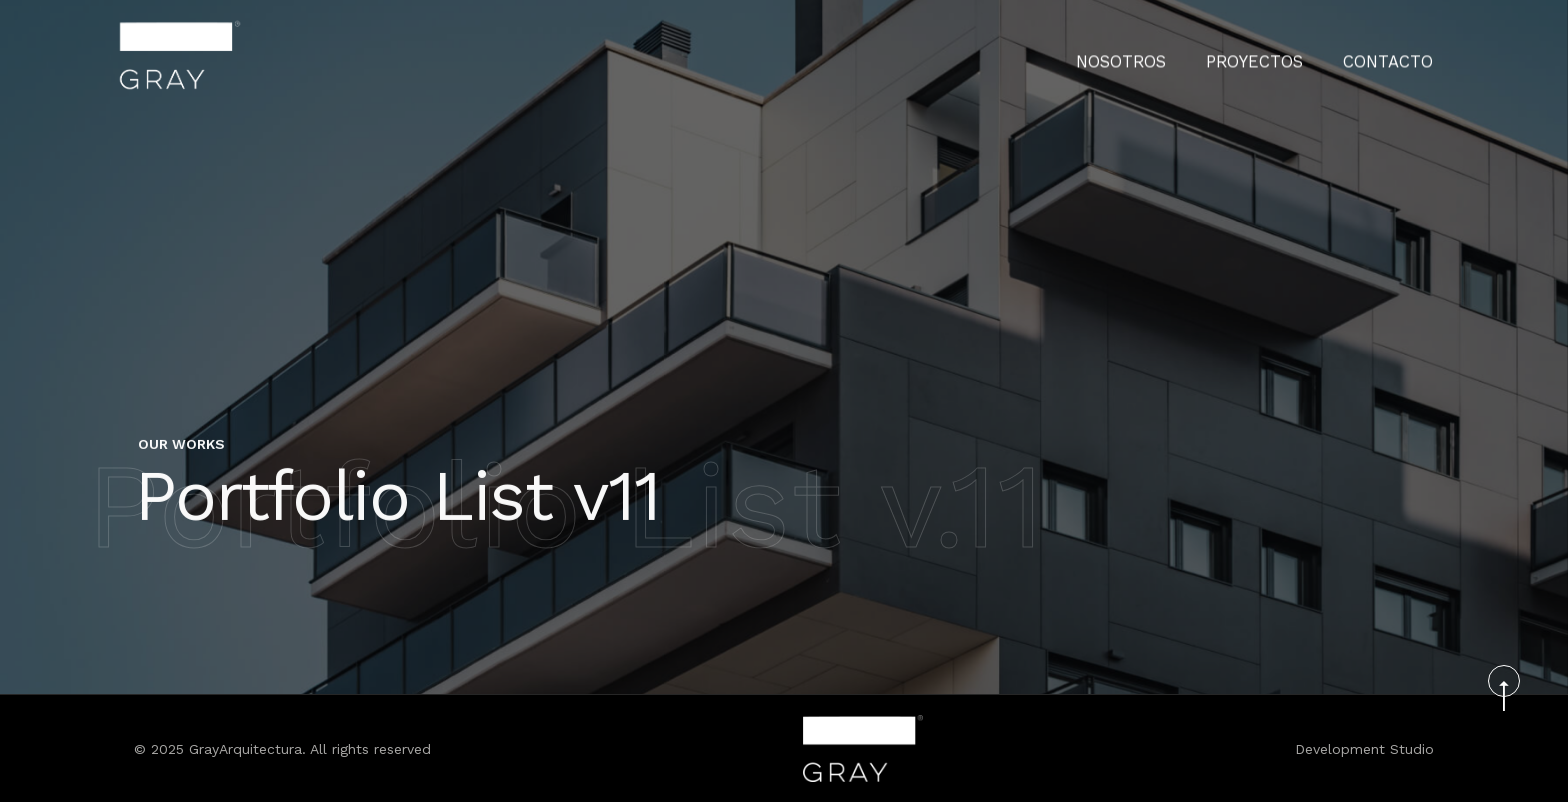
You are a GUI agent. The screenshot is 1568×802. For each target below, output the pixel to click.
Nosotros (1155, 55)
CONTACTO (1395, 55)
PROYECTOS (1275, 55)
